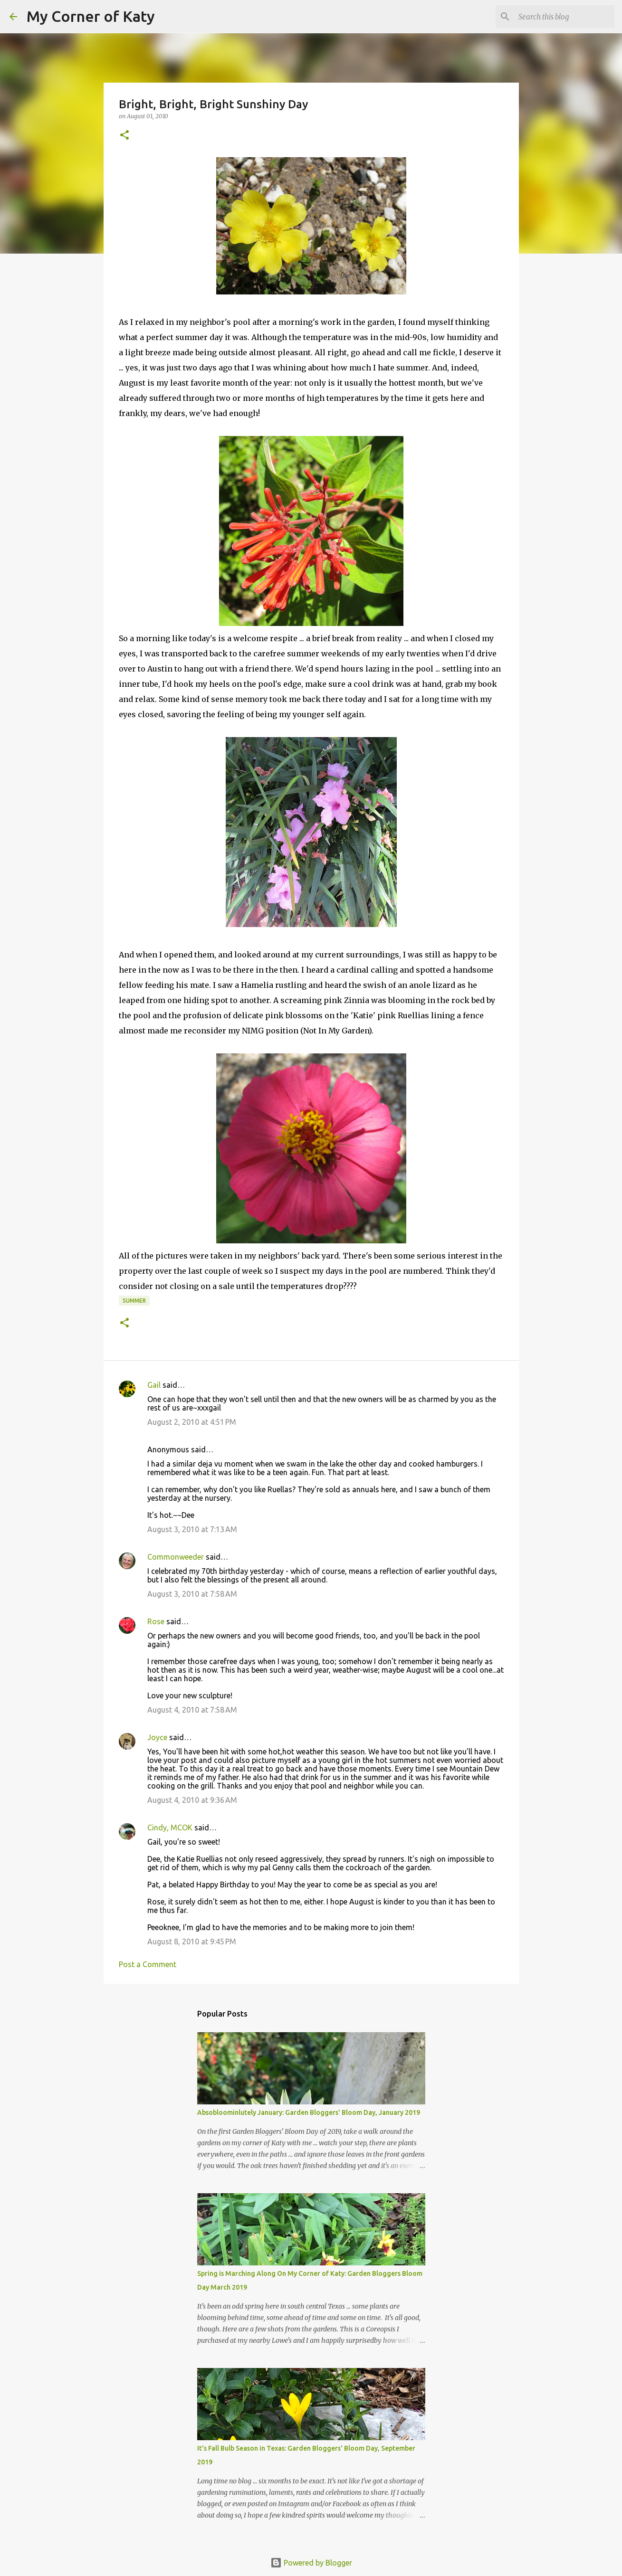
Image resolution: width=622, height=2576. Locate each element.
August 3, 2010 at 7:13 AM (192, 1529)
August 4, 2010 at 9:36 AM (192, 1800)
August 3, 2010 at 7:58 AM (192, 1594)
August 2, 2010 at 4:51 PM (191, 1422)
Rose (155, 1621)
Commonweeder (175, 1557)
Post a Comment (147, 1964)
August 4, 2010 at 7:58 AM (192, 1709)
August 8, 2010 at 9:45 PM (191, 1941)
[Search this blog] (564, 16)
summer (134, 1300)
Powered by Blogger (311, 2562)
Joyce (157, 1737)
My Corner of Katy (91, 16)
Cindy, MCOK (169, 1827)
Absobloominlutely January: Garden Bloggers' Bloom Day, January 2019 (308, 2112)
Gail (154, 1385)
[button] (124, 135)
